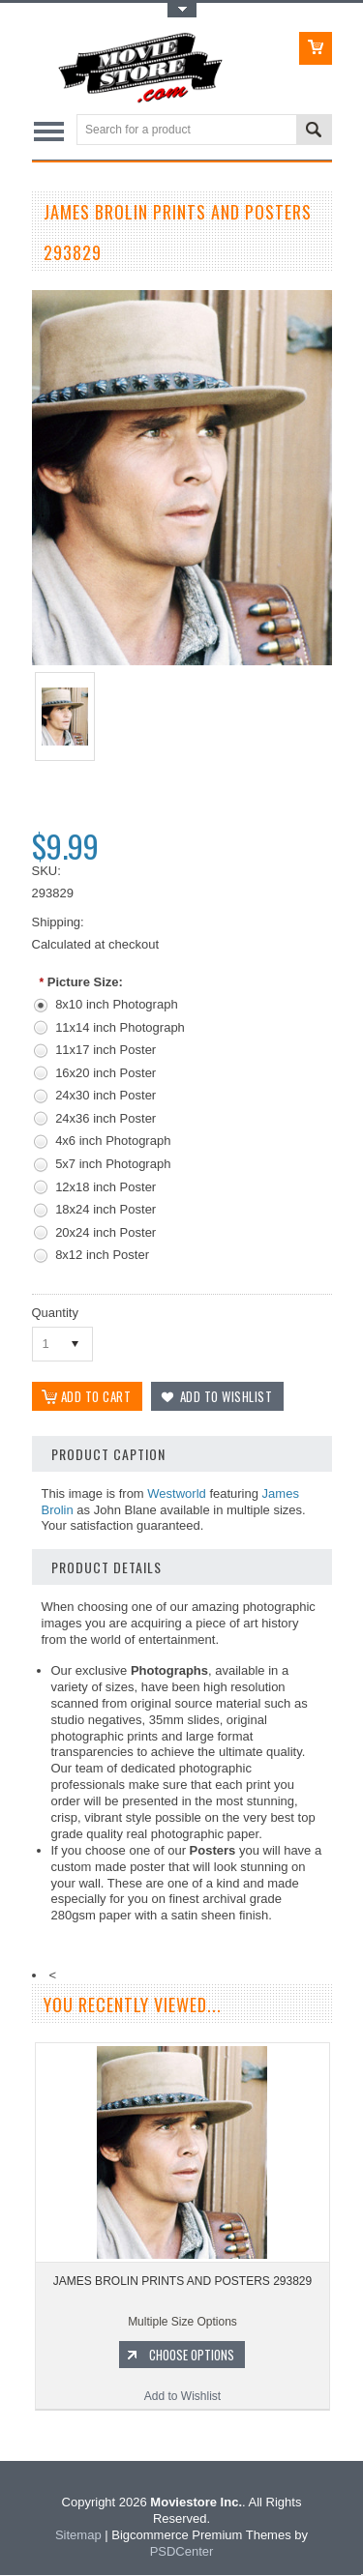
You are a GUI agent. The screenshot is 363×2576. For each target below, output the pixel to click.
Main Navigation (49, 131)
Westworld (176, 1494)
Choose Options (191, 2356)
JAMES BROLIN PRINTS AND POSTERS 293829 (182, 2283)
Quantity (55, 1312)
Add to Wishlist (182, 2398)
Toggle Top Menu (182, 10)
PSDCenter (182, 2552)
